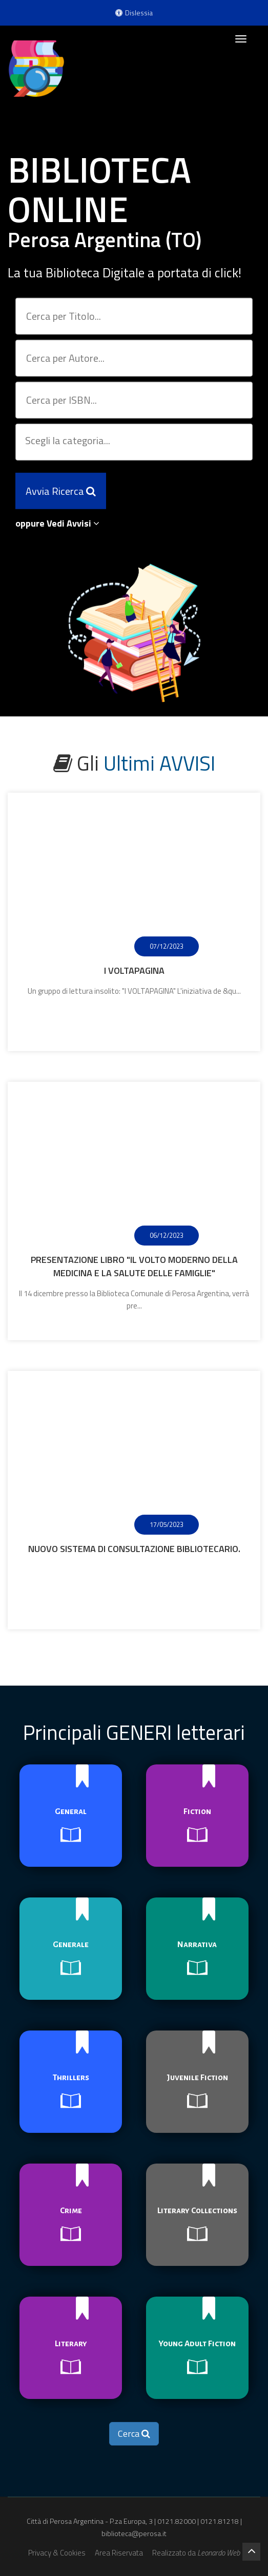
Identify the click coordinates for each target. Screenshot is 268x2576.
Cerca (134, 2433)
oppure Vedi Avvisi (57, 523)
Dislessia (134, 12)
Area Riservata (119, 2553)
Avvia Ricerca (61, 487)
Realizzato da (196, 2553)
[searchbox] (135, 442)
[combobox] (134, 442)
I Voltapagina (134, 970)
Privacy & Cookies (57, 2553)
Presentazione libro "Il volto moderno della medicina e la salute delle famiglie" (134, 1266)
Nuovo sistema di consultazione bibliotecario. (134, 1549)
